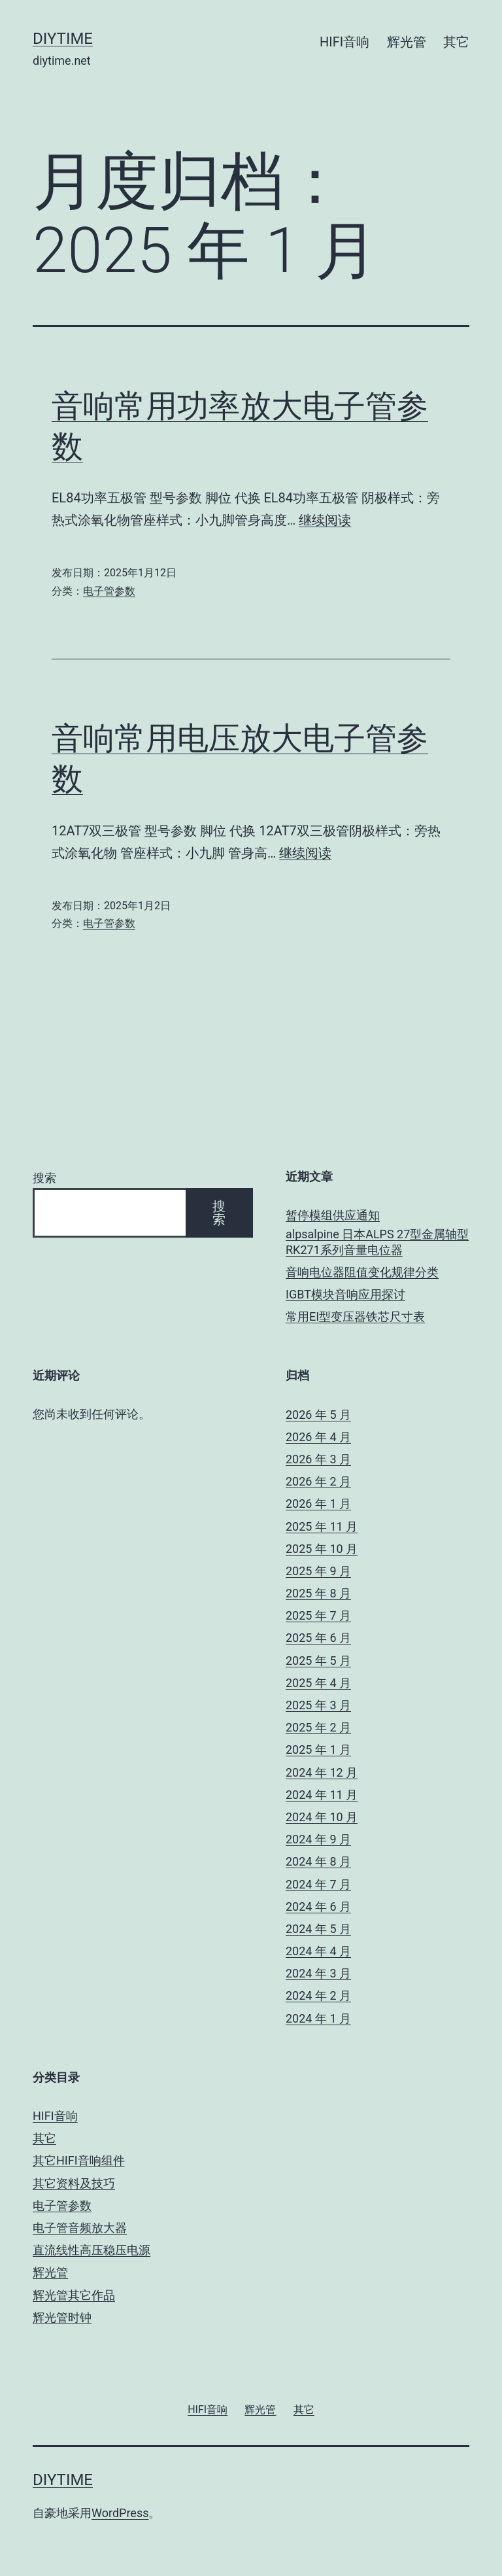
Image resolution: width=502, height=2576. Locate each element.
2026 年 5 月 (318, 1414)
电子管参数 (109, 591)
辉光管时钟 (62, 2317)
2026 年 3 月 (318, 1459)
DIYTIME (63, 38)
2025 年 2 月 (318, 1727)
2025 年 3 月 (318, 1705)
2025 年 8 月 (318, 1593)
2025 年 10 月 (322, 1549)
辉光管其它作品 (74, 2295)
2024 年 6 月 (318, 1906)
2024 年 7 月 (318, 1884)
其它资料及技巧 (74, 2183)
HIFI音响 (344, 42)
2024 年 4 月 (318, 1951)
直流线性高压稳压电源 (91, 2250)
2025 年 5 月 (318, 1660)
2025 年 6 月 (318, 1638)
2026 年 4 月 (318, 1437)
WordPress (120, 2513)
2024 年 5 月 (318, 1929)
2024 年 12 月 (322, 1772)
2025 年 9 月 (318, 1571)
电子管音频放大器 (80, 2228)
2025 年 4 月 (318, 1683)
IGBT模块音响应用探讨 (345, 1294)
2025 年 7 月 (318, 1615)
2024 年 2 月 (318, 1995)
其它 (456, 42)
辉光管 (406, 42)
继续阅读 (325, 520)
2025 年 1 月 (318, 1749)
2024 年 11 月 (322, 1794)
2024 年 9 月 (318, 1839)
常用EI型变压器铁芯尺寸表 (355, 1316)
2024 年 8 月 (318, 1861)
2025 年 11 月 (322, 1526)
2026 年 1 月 (318, 1503)
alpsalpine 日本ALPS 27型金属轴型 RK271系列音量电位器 (377, 1241)
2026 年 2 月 (318, 1481)
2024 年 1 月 (318, 2018)
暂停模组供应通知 (333, 1215)
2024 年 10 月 (322, 1817)
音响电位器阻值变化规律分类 (362, 1272)
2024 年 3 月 (318, 1973)
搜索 (44, 1178)
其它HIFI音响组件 (79, 2160)
